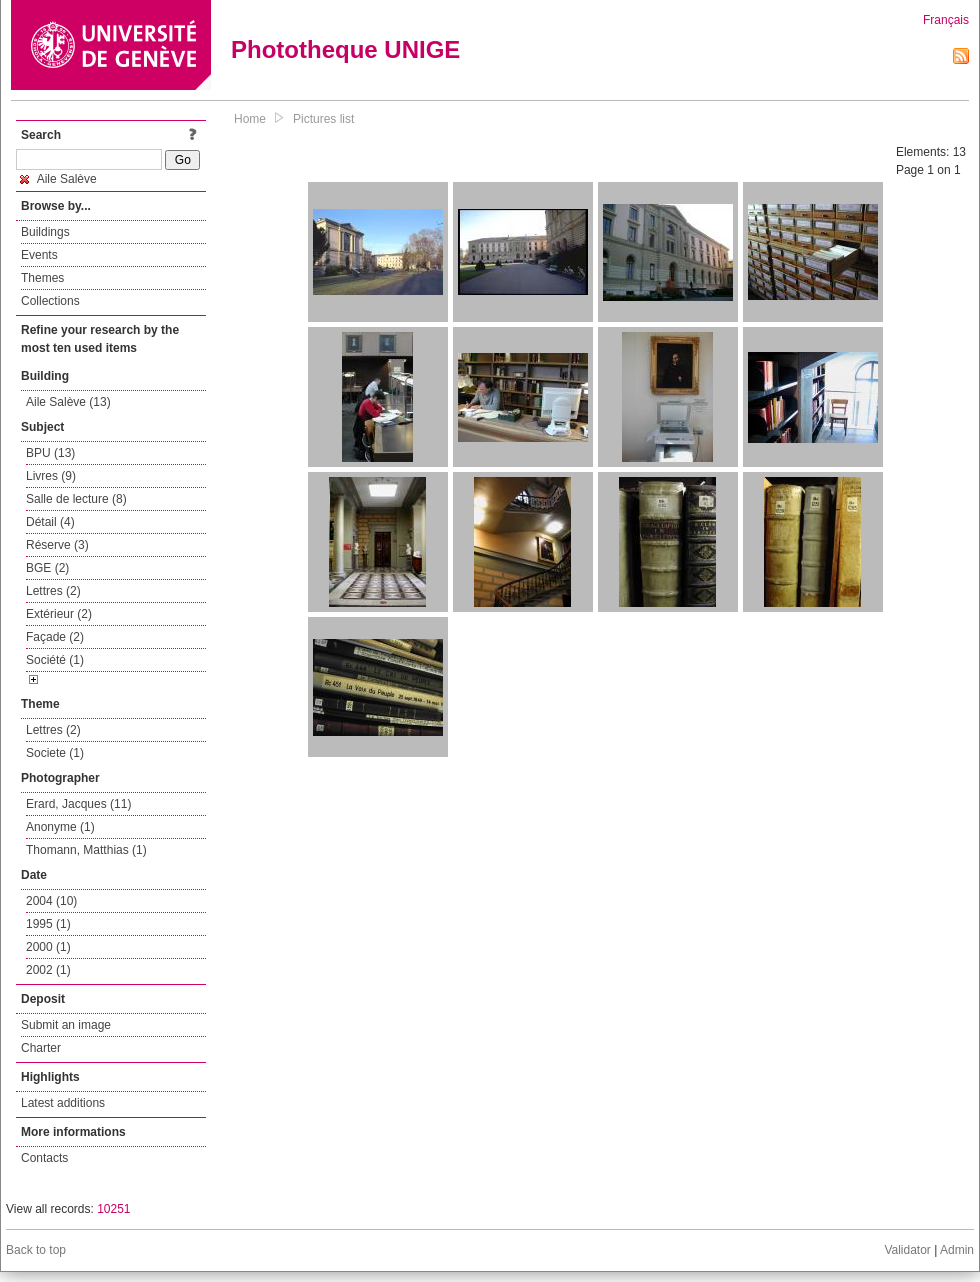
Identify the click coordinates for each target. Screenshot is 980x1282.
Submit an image (66, 1025)
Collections (50, 301)
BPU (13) (50, 453)
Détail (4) (50, 522)
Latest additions (63, 1103)
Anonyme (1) (60, 827)
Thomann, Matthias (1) (86, 850)
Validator (907, 1250)
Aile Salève (58, 179)
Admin (957, 1250)
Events (39, 255)
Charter (41, 1048)
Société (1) (55, 660)
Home (250, 119)
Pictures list (323, 119)
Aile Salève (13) (68, 402)
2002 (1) (48, 970)
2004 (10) (51, 901)
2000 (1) (48, 947)
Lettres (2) (53, 591)
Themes (42, 278)
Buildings (45, 232)
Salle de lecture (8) (76, 499)
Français (946, 20)
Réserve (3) (57, 545)
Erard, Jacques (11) (78, 804)
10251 (113, 1209)
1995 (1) (48, 924)
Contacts (44, 1158)
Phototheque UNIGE (345, 49)
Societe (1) (55, 753)
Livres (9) (51, 476)
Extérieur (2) (59, 614)
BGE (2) (47, 568)
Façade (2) (55, 637)
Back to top (36, 1250)
